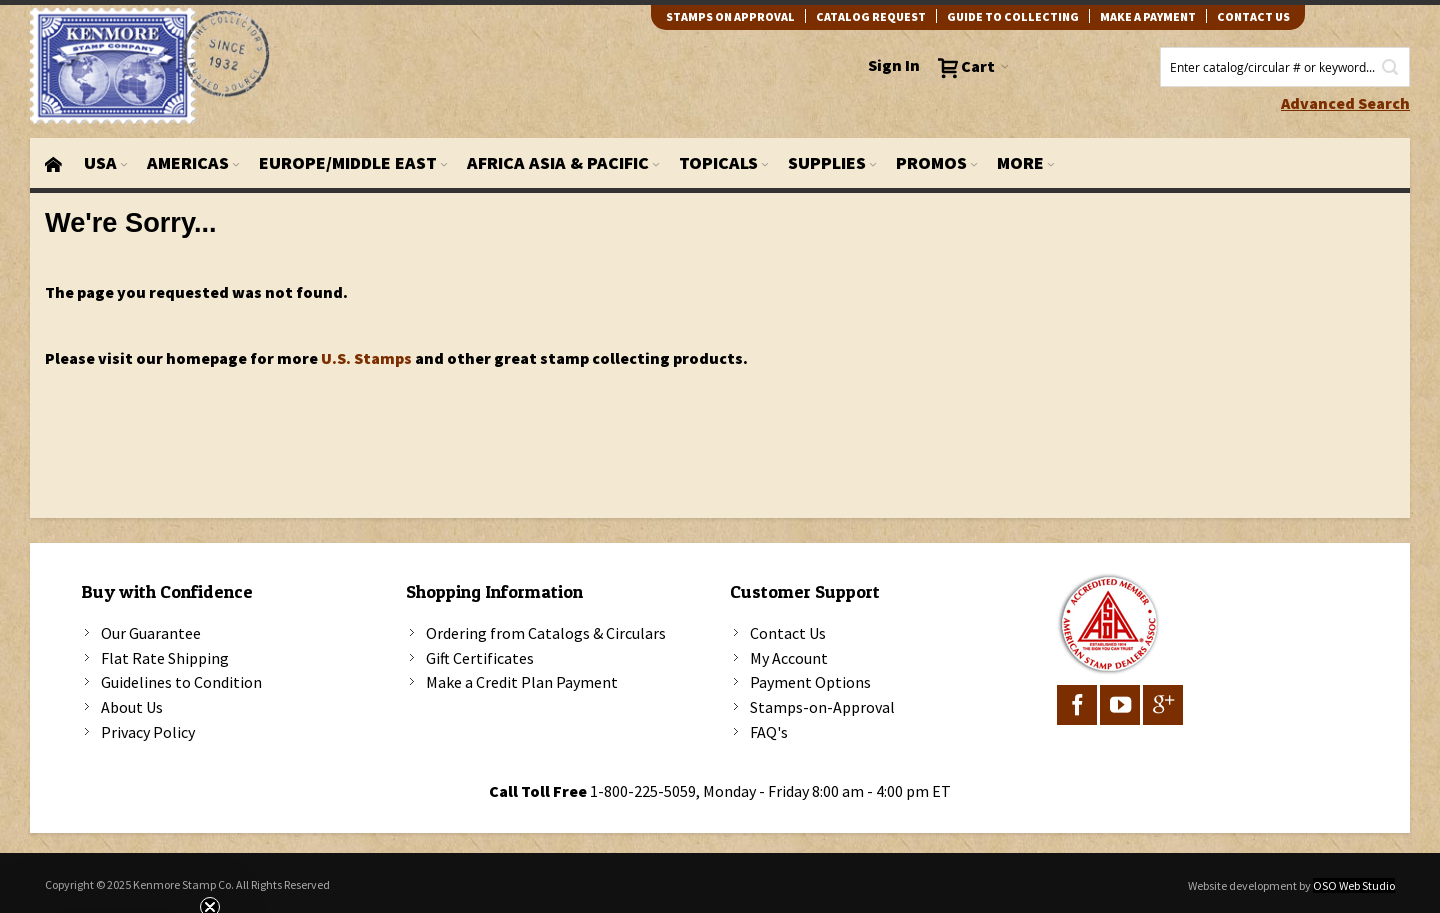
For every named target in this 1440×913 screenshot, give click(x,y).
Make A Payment (1148, 16)
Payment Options (810, 682)
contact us (1253, 16)
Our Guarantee (151, 633)
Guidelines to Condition (181, 682)
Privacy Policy (148, 732)
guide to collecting (1013, 16)
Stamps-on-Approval (822, 707)
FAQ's (769, 732)
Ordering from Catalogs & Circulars (546, 633)
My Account (789, 658)
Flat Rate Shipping (165, 658)
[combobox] (1285, 67)
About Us (132, 707)
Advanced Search (1345, 103)
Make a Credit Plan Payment (522, 682)
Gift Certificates (480, 658)
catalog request (871, 16)
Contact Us (788, 633)
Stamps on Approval (730, 16)
